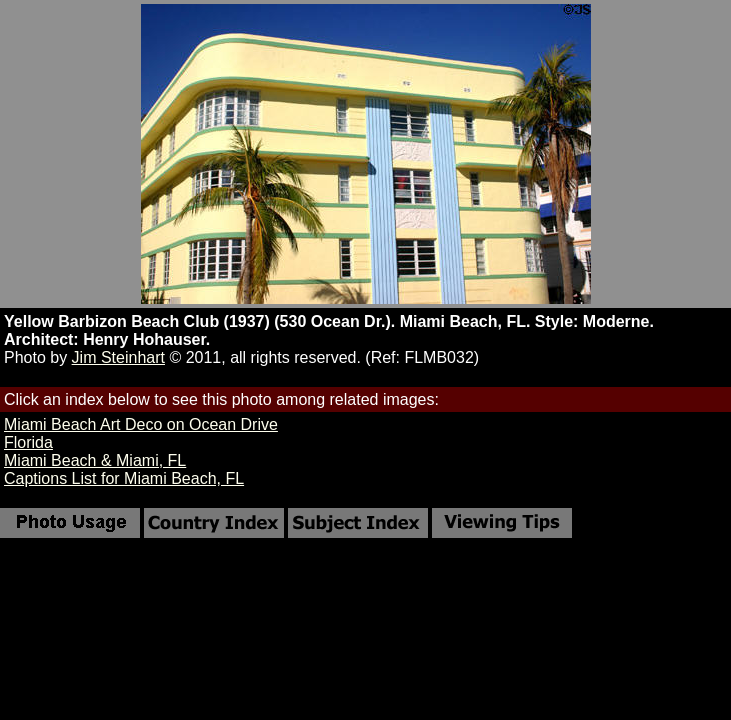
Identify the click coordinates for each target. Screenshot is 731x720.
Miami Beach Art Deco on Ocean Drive (141, 424)
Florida (28, 442)
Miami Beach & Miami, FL (95, 460)
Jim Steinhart (118, 357)
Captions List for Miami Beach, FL (124, 478)
